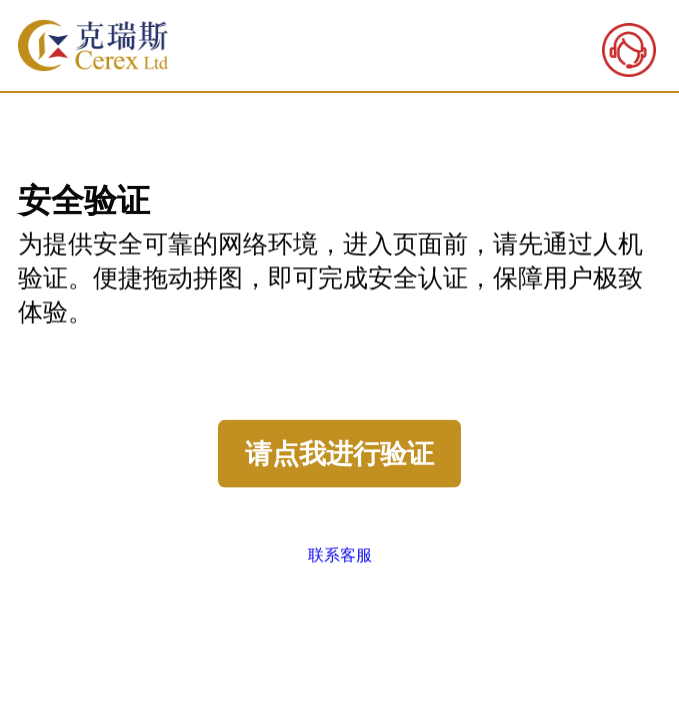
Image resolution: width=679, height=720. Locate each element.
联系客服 (340, 555)
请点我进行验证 (339, 453)
